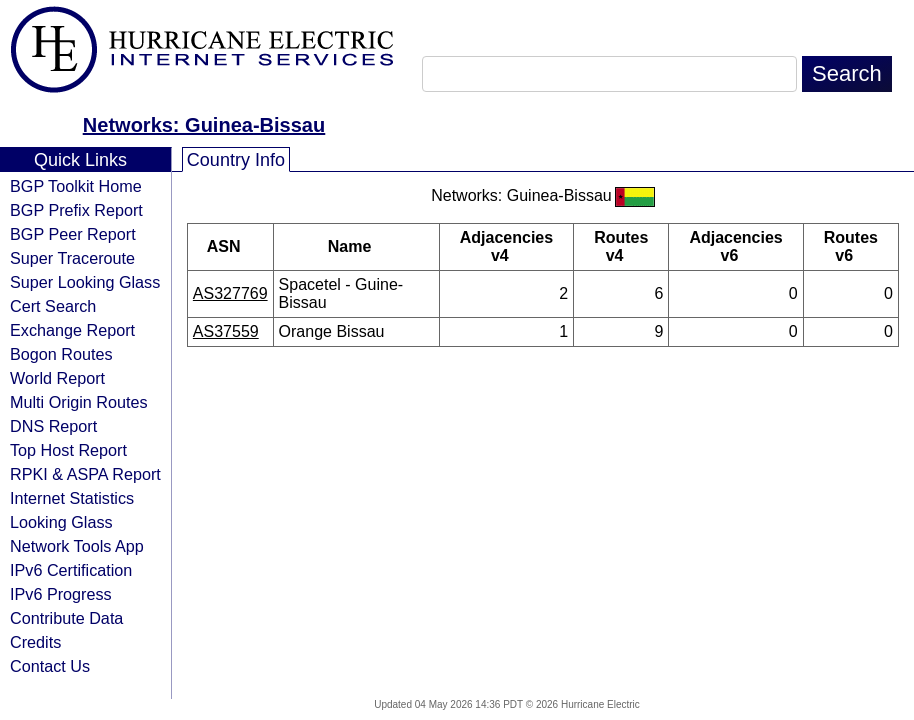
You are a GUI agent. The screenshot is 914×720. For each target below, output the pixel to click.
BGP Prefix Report (76, 210)
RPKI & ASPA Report (85, 474)
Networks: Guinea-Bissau (204, 125)
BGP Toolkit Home (76, 186)
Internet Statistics (72, 498)
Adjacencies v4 (506, 246)
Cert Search (53, 306)
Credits (35, 642)
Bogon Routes (61, 354)
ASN (230, 246)
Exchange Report (72, 330)
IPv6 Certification (71, 570)
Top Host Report (68, 450)
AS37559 (226, 331)
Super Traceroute (72, 258)
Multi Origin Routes (79, 402)
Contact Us (50, 666)
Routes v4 (621, 246)
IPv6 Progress (61, 594)
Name (356, 246)
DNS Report (53, 426)
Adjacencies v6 (735, 246)
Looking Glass (61, 522)
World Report (57, 378)
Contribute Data (66, 618)
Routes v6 (851, 246)
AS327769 (230, 293)
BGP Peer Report (73, 234)
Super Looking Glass (85, 282)
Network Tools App (77, 546)
